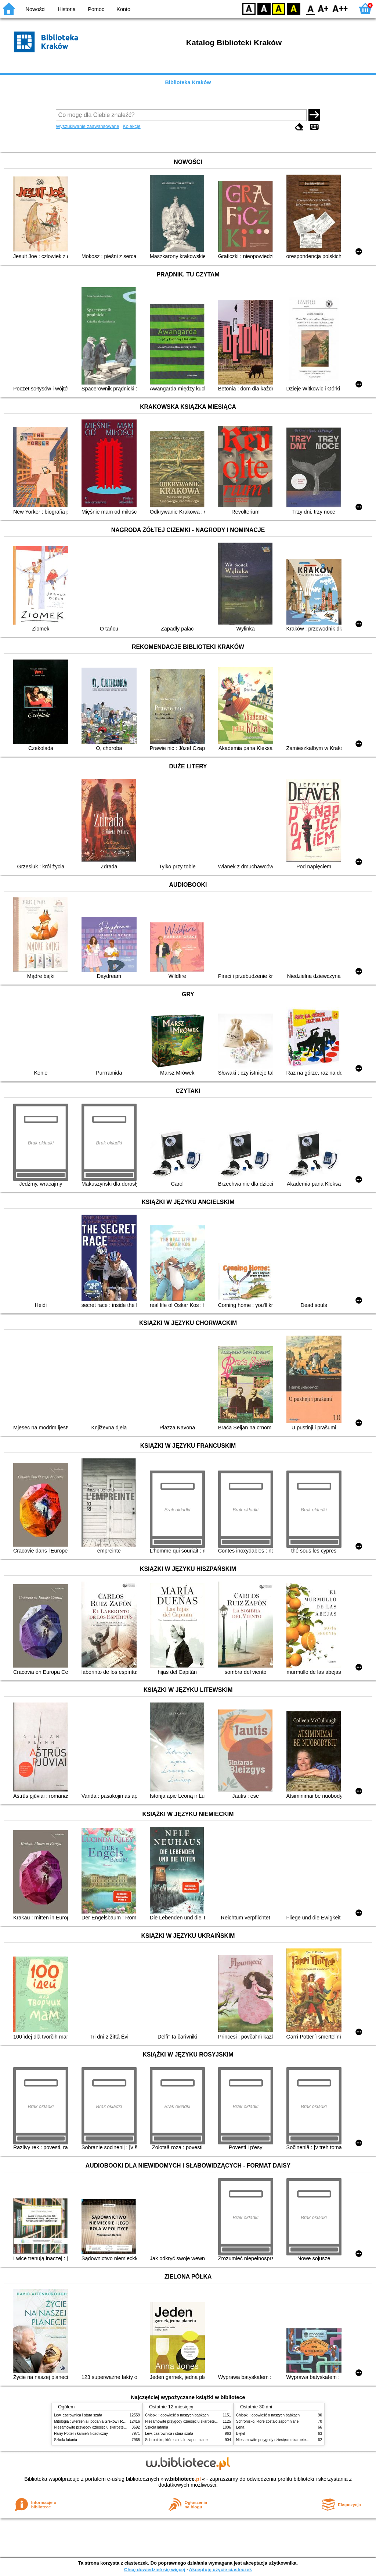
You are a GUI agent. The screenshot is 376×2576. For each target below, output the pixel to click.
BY (293, 8)
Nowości (36, 9)
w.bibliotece (182, 2479)
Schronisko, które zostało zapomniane (176, 2440)
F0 (310, 8)
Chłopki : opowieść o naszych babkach (177, 2415)
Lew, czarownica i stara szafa (78, 2415)
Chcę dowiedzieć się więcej (154, 2569)
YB (278, 8)
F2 (340, 8)
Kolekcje (131, 126)
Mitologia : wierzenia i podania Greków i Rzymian (94, 2421)
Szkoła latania (65, 2440)
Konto (123, 9)
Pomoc (96, 9)
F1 (323, 8)
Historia (67, 9)
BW (264, 8)
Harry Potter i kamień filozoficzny (81, 2434)
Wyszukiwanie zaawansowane (87, 126)
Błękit (240, 2434)
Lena (240, 2427)
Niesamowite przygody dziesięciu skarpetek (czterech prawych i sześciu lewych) (119, 2427)
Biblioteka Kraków (188, 82)
